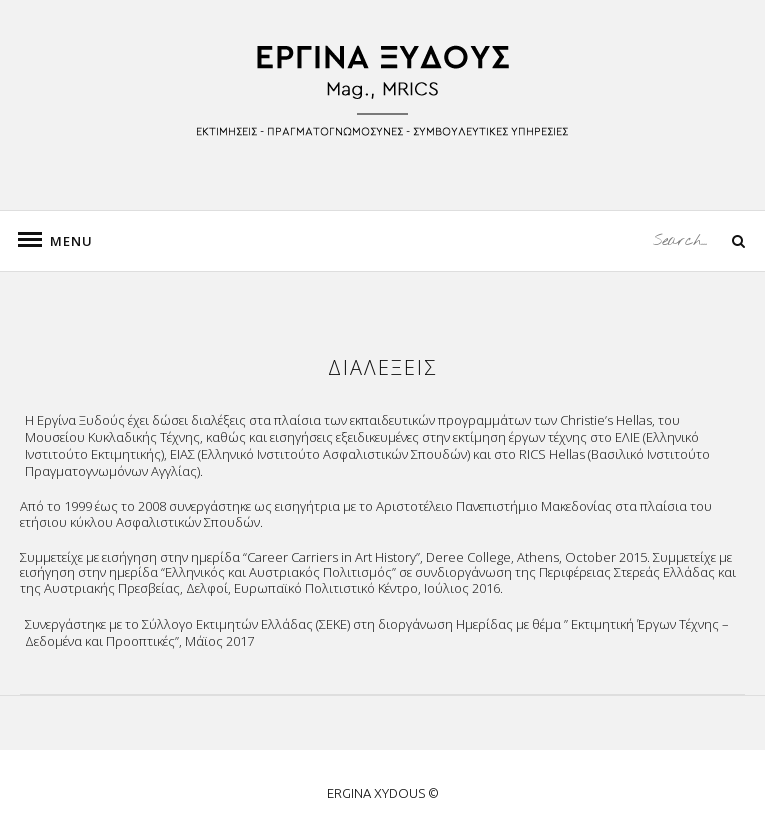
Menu (60, 241)
